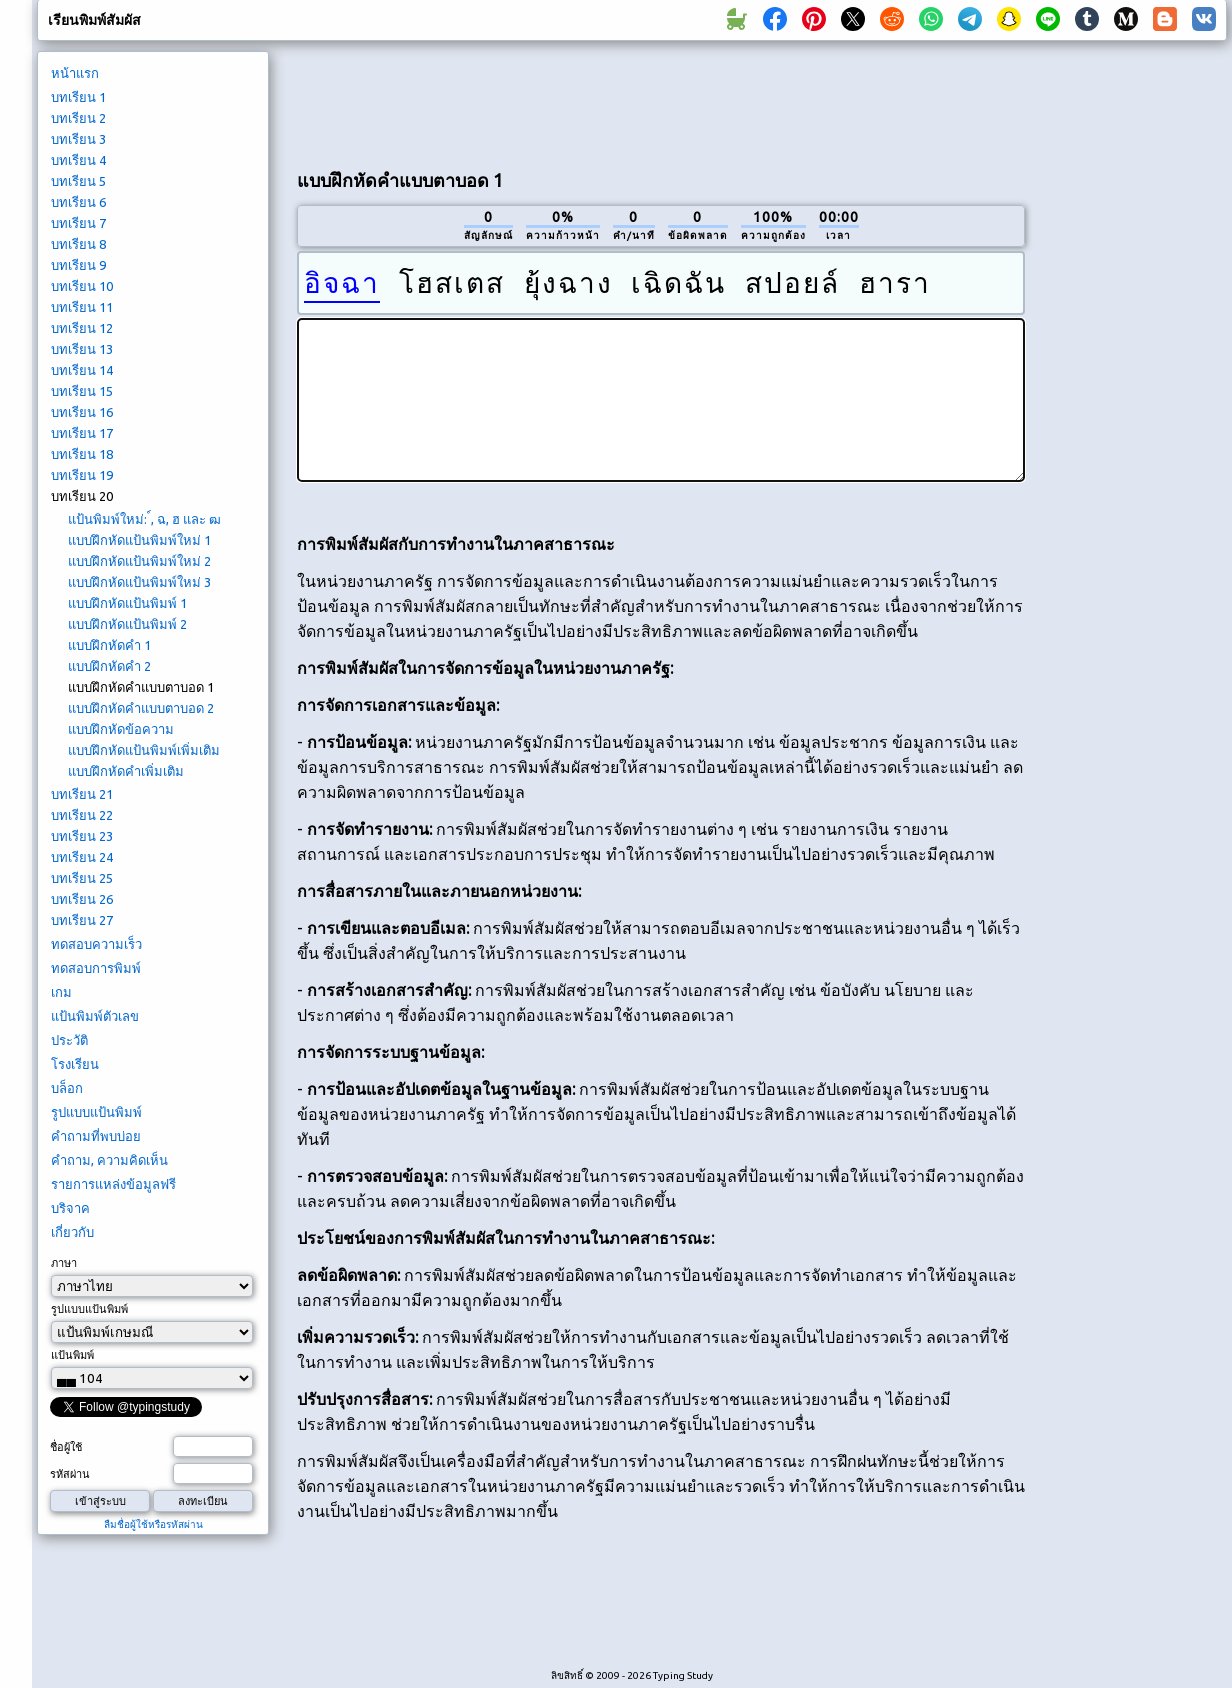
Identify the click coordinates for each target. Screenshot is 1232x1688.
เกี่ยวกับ (72, 1232)
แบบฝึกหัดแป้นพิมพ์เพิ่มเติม (144, 750)
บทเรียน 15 (82, 391)
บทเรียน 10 (82, 286)
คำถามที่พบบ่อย (96, 1136)
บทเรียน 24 (82, 857)
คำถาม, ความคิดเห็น (109, 1160)
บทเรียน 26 (82, 899)
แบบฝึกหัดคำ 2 (109, 666)
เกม (61, 992)
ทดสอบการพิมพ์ (96, 968)
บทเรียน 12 (82, 328)
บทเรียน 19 (82, 475)
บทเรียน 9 (78, 265)
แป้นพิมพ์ (72, 1355)
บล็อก (67, 1088)
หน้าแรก (75, 73)
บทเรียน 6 (78, 202)
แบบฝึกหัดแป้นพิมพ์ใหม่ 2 (139, 561)
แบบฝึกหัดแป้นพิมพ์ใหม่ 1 (139, 540)
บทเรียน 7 (78, 223)
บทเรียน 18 (82, 454)
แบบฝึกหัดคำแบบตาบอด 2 (141, 708)
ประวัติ (69, 1040)
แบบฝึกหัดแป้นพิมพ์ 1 (127, 603)
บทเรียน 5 (78, 181)
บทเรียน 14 (82, 370)
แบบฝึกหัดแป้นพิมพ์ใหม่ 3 (139, 582)
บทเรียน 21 (82, 794)
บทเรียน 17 (82, 433)
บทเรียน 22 (82, 815)
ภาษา (64, 1263)
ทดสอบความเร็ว (96, 944)
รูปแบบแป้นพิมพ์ (96, 1112)
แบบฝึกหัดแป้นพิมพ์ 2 (127, 624)
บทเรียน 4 (78, 160)
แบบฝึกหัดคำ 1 (109, 645)
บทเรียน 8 (78, 244)
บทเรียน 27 (82, 920)
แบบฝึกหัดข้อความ (121, 729)
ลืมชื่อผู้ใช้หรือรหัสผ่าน (153, 1524)
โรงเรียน (75, 1064)
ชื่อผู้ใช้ (66, 1447)
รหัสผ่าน (70, 1474)
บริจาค (70, 1208)
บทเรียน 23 (82, 836)
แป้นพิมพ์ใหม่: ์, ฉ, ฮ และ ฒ (144, 519)
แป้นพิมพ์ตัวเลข (95, 1016)
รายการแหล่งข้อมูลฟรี (113, 1184)
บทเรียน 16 (82, 412)
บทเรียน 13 (82, 349)
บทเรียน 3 (78, 139)
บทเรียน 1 (78, 97)
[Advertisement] (1133, 386)
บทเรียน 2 (78, 118)
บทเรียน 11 (82, 307)
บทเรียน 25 (82, 878)
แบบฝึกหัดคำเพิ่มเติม (126, 771)
